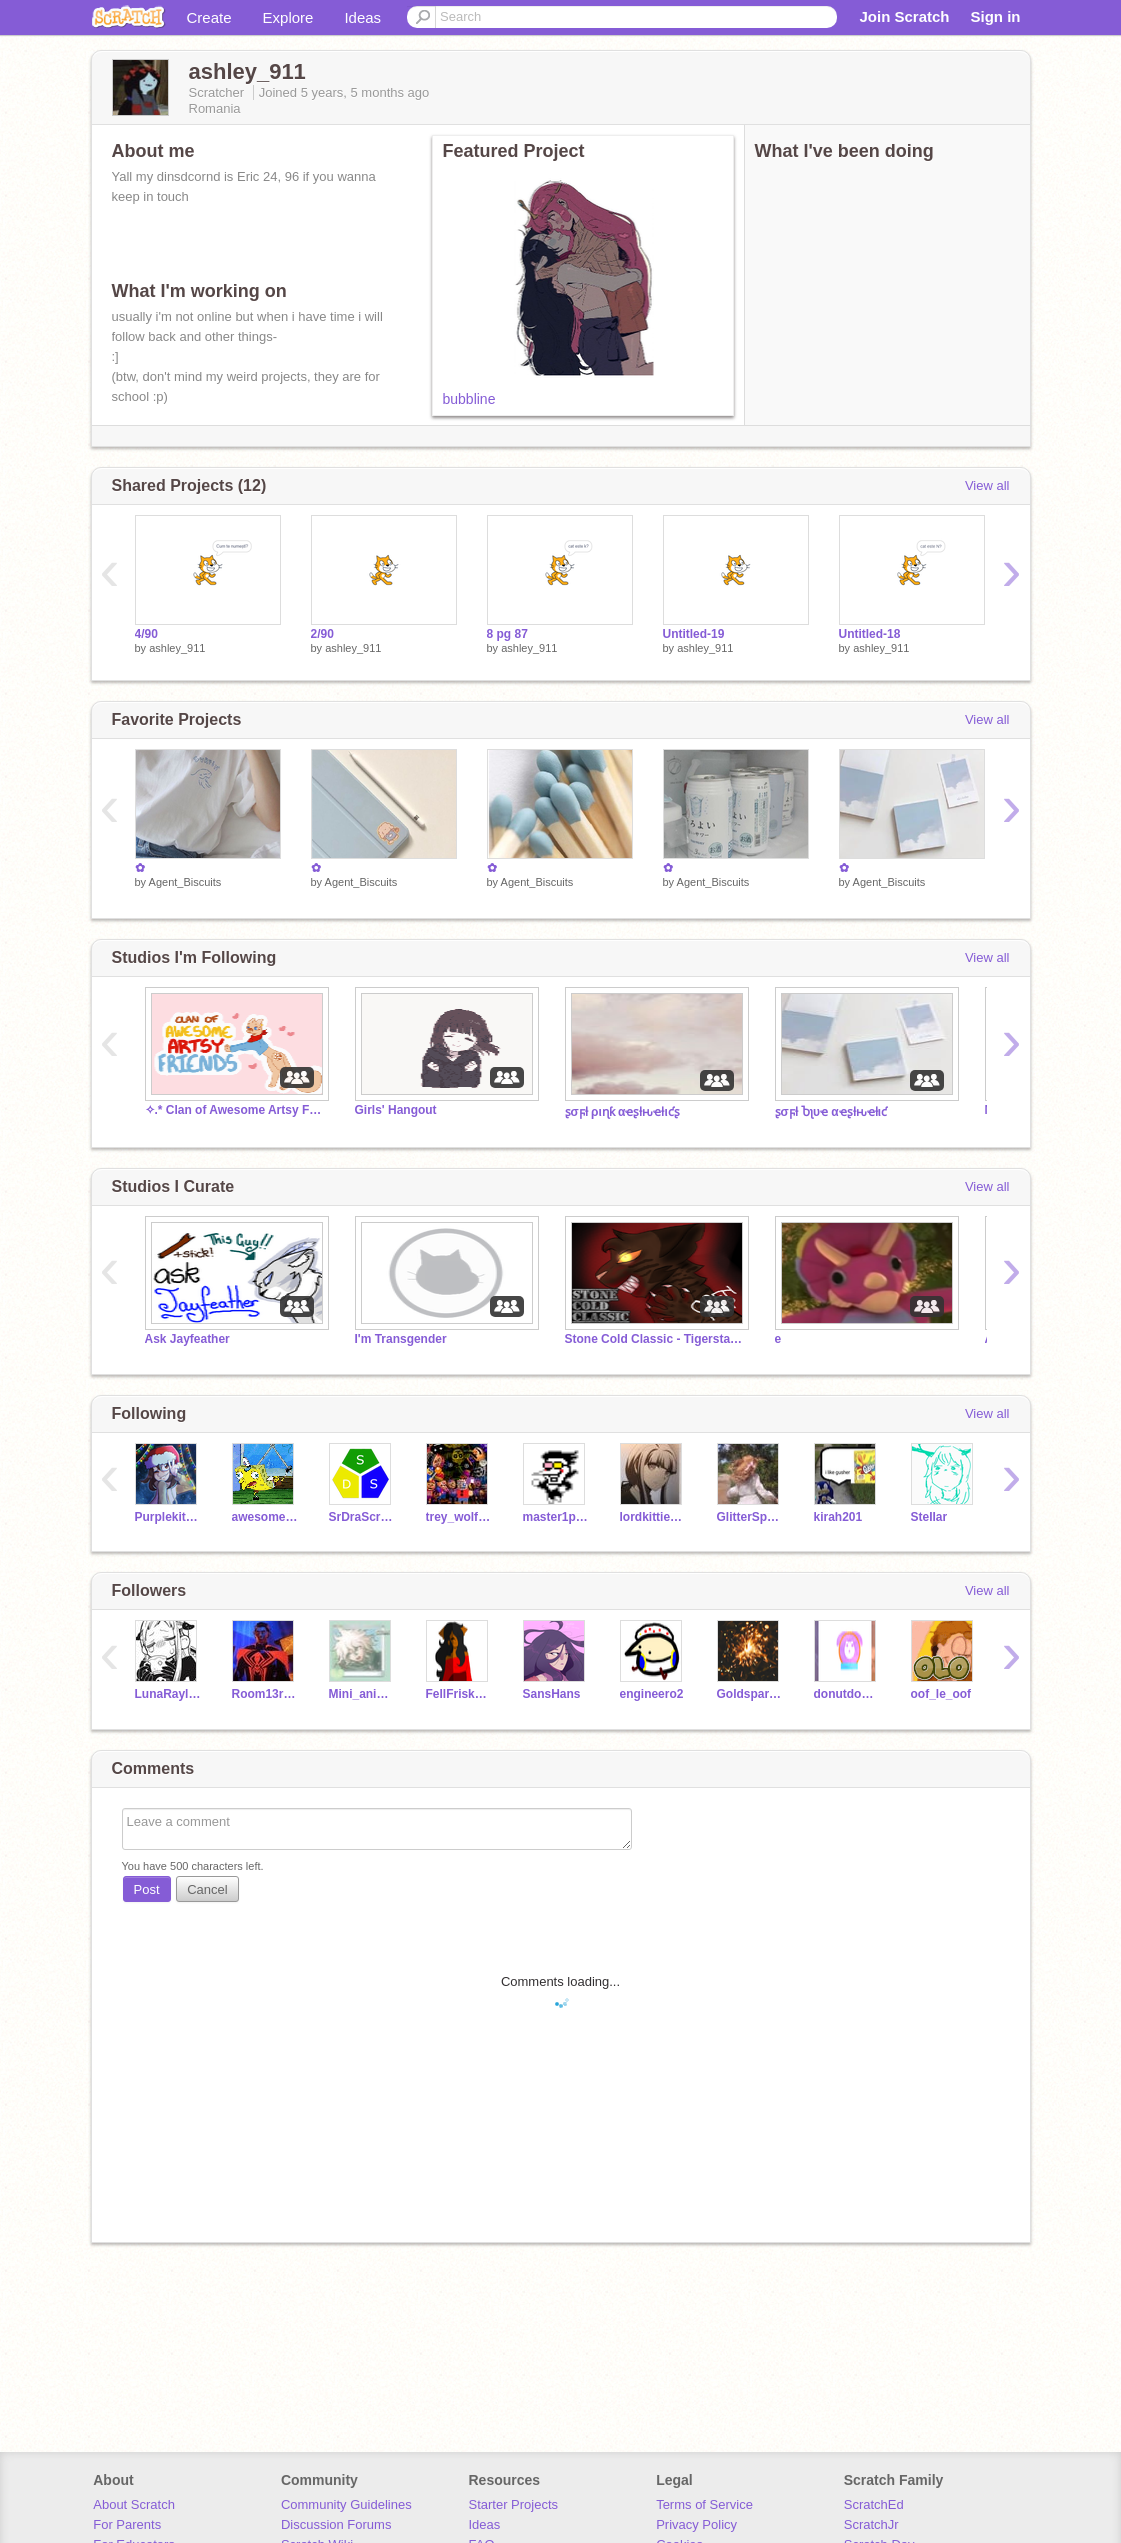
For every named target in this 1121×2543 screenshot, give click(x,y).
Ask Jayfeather (187, 1339)
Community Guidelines (346, 2504)
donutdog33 (847, 1694)
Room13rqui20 (265, 1694)
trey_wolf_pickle (459, 1517)
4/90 (146, 634)
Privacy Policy (696, 2524)
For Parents (127, 2524)
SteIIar (929, 1517)
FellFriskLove (459, 1694)
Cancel (207, 1889)
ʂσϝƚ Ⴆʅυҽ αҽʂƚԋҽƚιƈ (831, 1112)
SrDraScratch (362, 1517)
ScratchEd (874, 2504)
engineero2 (652, 1694)
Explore (288, 17)
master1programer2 (556, 1517)
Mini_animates (362, 1694)
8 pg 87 (507, 634)
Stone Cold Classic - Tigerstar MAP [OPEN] (655, 1339)
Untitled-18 (870, 634)
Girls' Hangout (396, 1110)
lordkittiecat (653, 1517)
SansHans (552, 1694)
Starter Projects (514, 2504)
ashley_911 (177, 648)
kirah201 (838, 1517)
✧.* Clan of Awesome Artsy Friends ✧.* (235, 1110)
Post (147, 1889)
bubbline (469, 399)
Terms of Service (704, 2504)
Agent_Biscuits (185, 882)
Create (209, 17)
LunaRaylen (168, 1694)
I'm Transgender (401, 1339)
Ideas (362, 17)
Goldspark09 (750, 1694)
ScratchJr (871, 2524)
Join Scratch (904, 16)
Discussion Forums (336, 2524)
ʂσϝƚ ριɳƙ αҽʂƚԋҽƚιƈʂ (622, 1112)
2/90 (322, 634)
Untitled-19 (694, 634)
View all (987, 485)
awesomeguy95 (265, 1517)
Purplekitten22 (168, 1517)
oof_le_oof (941, 1694)
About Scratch (134, 2504)
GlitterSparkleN (750, 1517)
